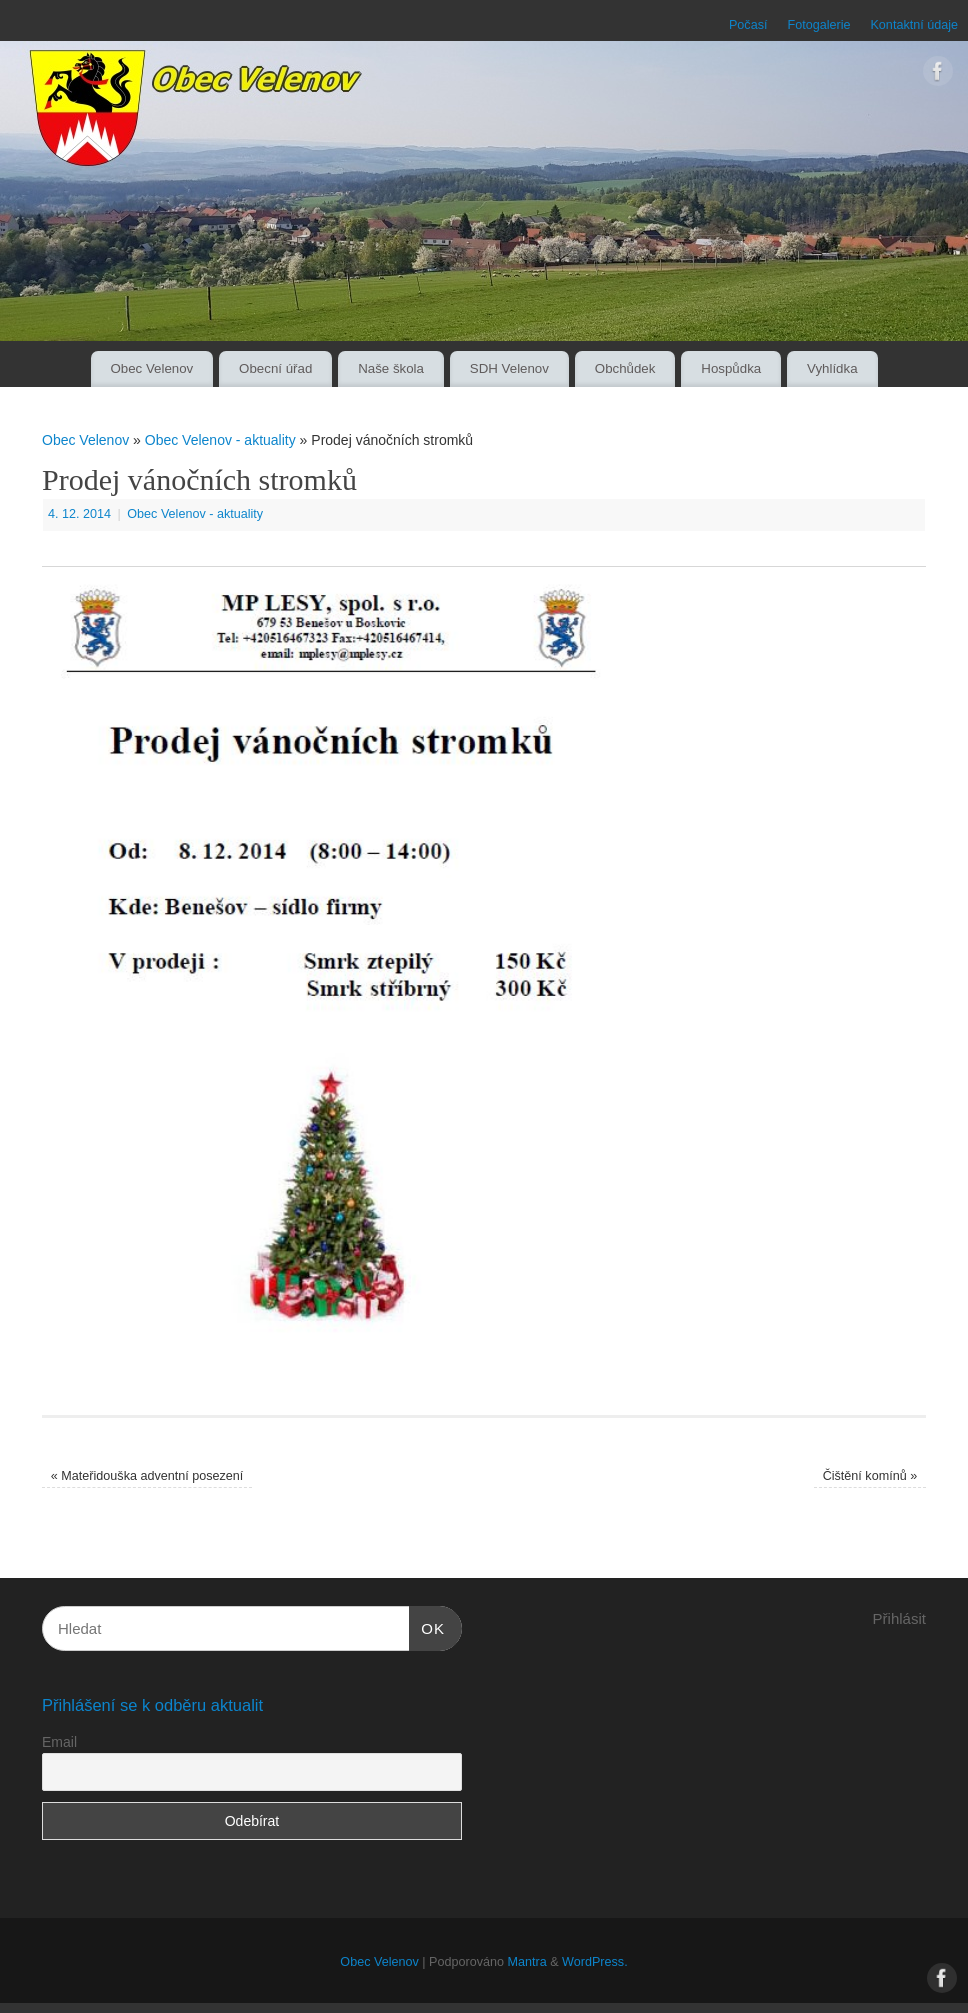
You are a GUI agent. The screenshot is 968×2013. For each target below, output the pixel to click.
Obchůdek (625, 368)
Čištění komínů (870, 1476)
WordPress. (595, 1962)
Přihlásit (899, 1618)
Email (59, 1742)
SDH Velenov (509, 368)
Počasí (748, 25)
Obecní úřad (275, 368)
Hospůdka (731, 368)
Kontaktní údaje (914, 25)
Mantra (526, 1962)
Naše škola (391, 368)
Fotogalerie (818, 25)
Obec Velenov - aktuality (220, 440)
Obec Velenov (151, 368)
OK (427, 1626)
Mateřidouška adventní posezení (147, 1476)
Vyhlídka (832, 368)
